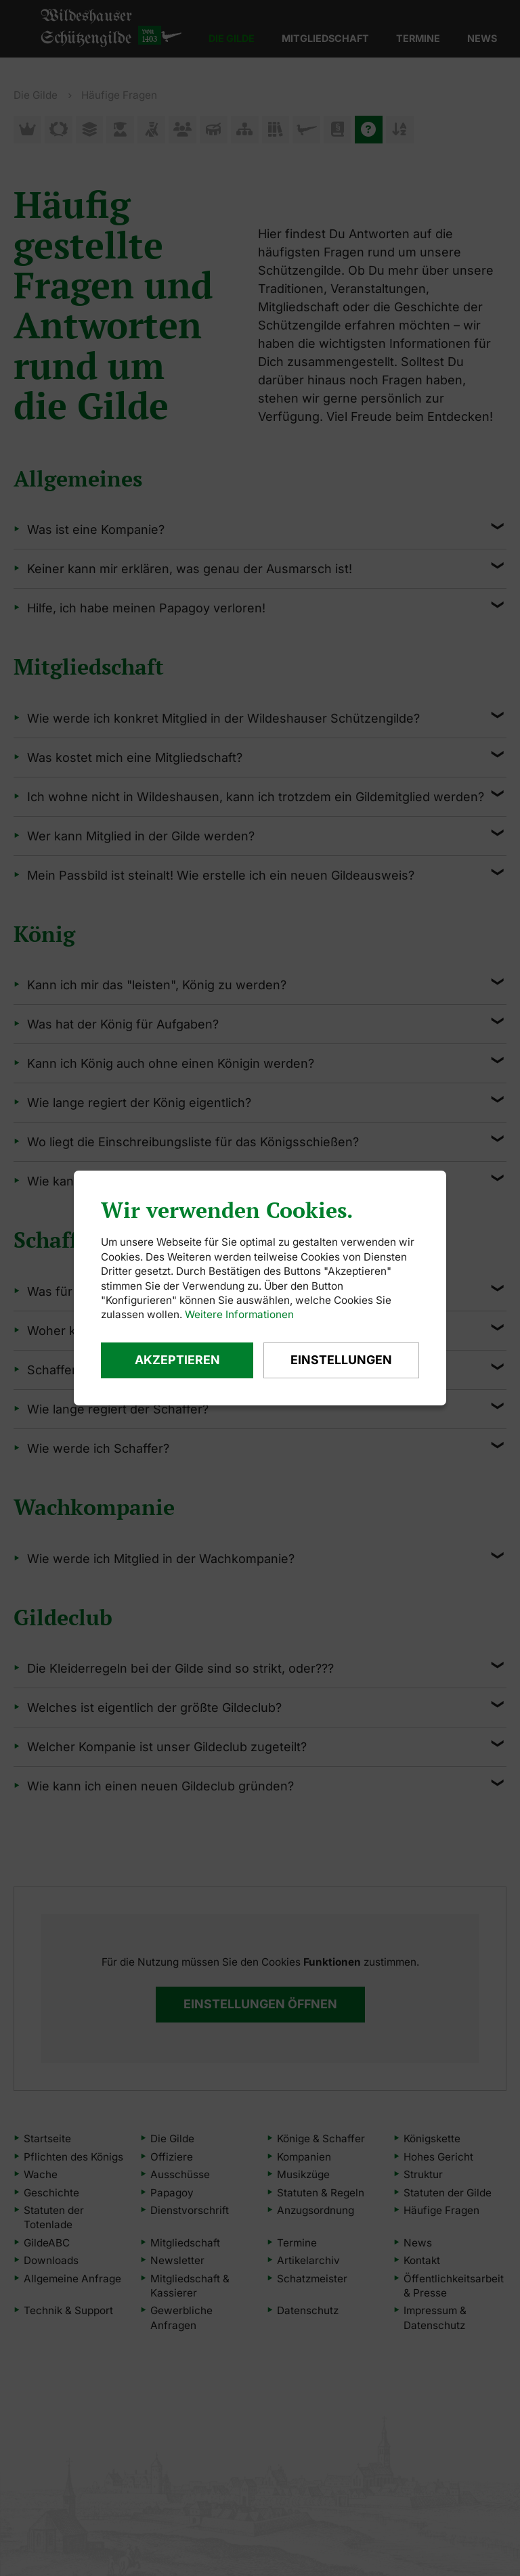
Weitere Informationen (239, 1314)
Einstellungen (340, 1360)
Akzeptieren (176, 1360)
